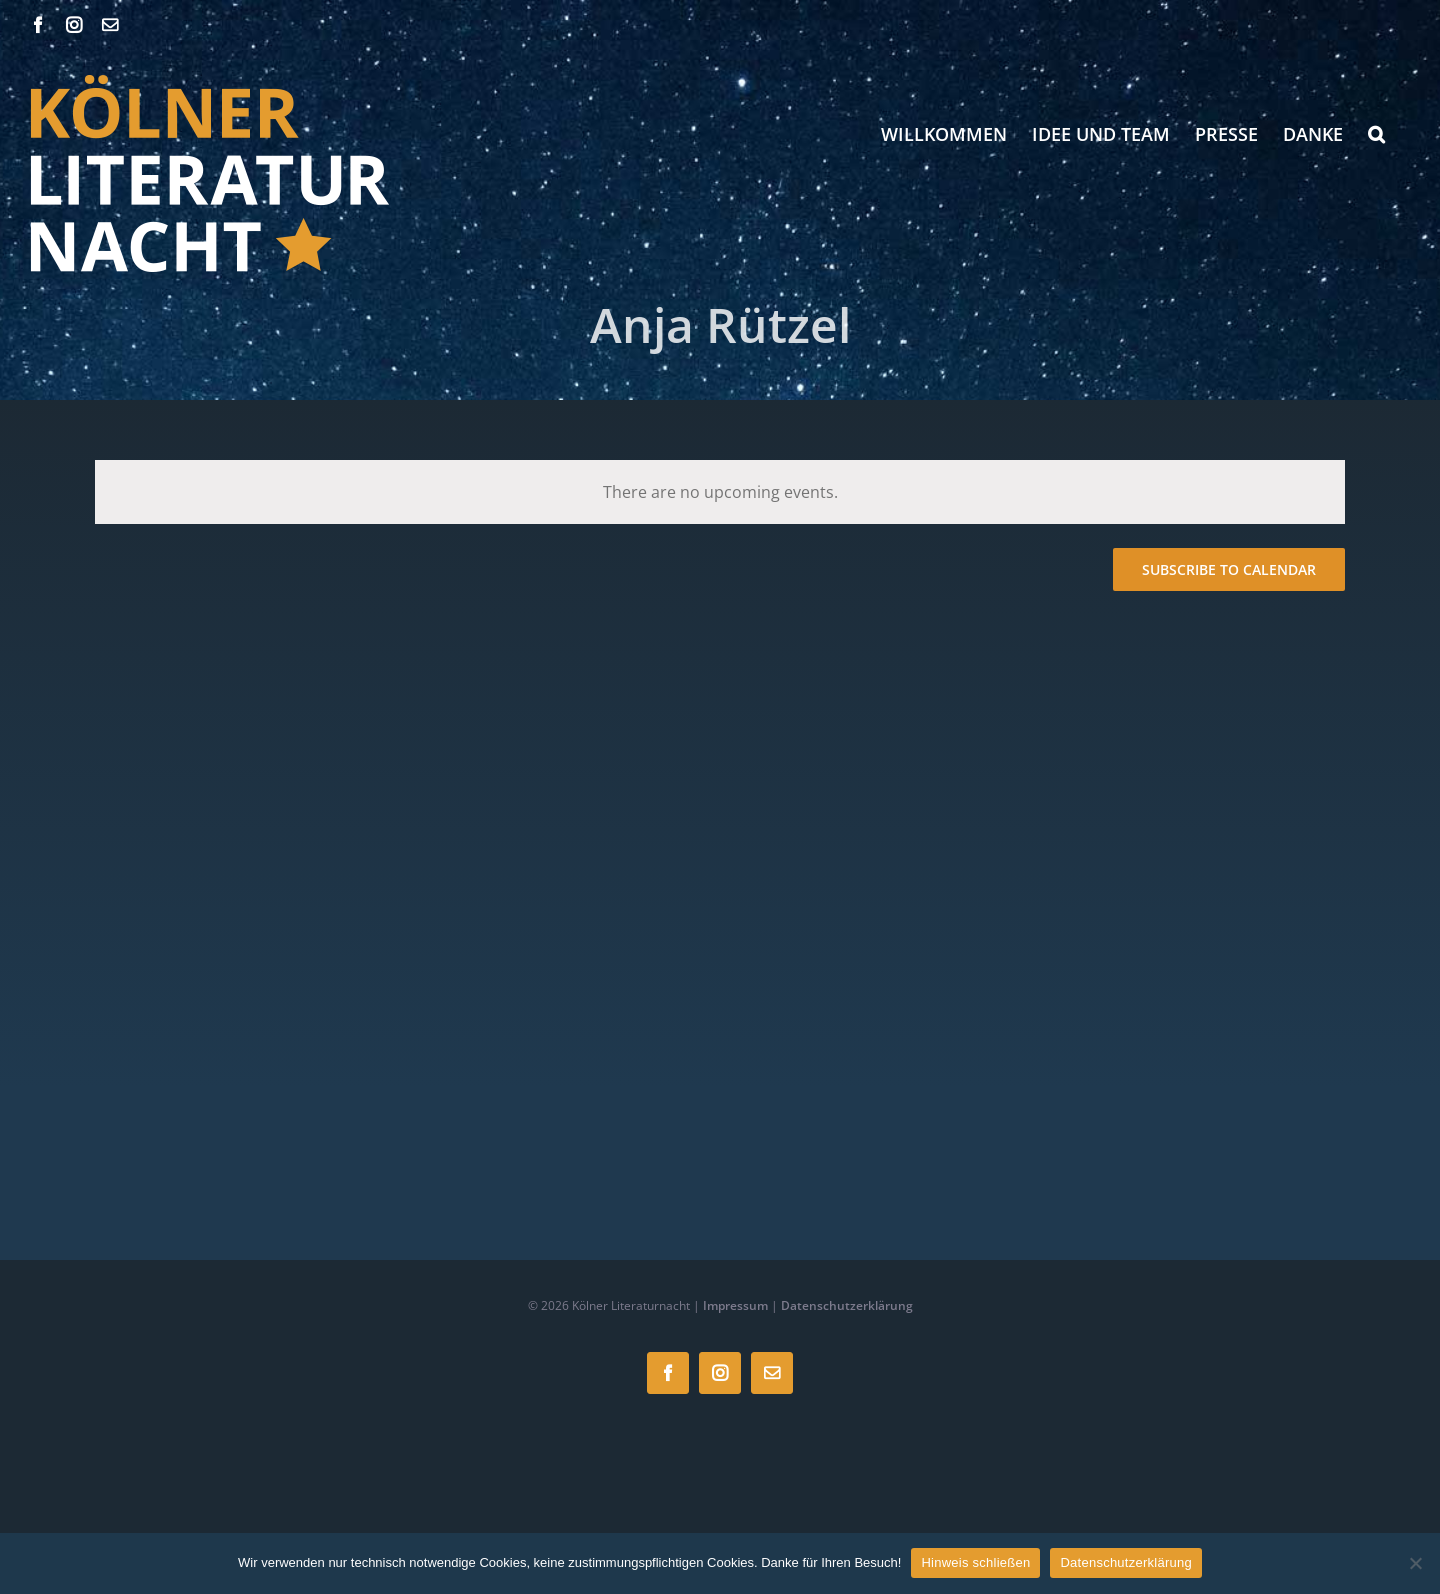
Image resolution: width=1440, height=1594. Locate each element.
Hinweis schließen (975, 1562)
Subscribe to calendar (1229, 569)
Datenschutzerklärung (847, 1305)
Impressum (735, 1305)
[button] (1376, 134)
